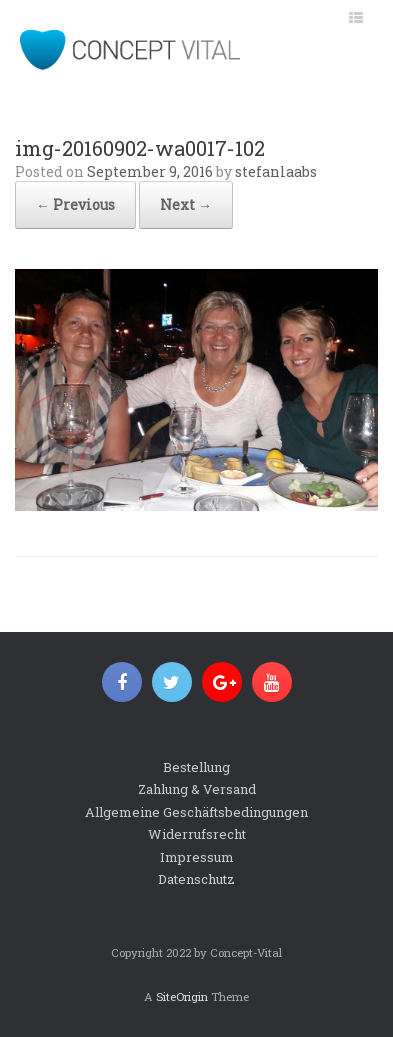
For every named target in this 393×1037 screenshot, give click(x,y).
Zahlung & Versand (197, 789)
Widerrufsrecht (197, 834)
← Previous (75, 204)
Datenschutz (196, 879)
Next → (186, 204)
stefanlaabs (276, 171)
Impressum (197, 857)
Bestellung (196, 767)
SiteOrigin (182, 996)
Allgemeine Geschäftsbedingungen (196, 812)
